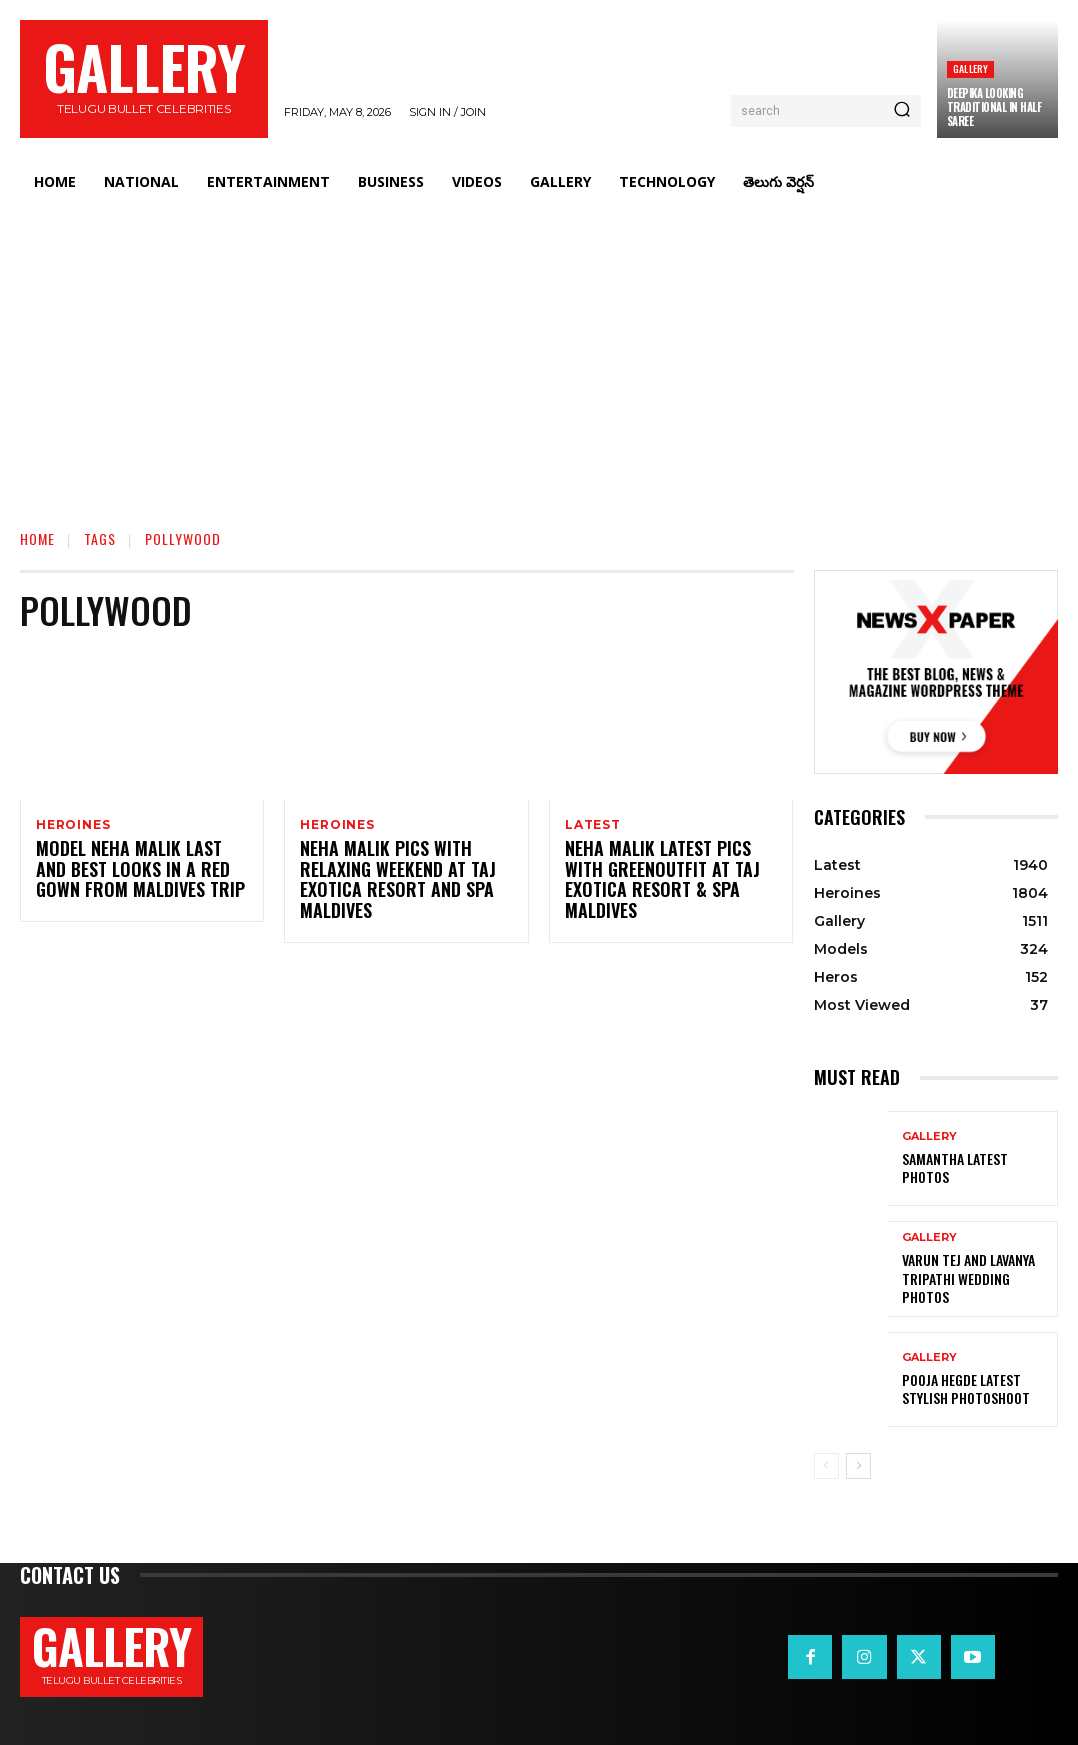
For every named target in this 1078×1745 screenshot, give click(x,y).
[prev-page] (826, 1466)
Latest (593, 825)
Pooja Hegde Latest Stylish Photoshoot (976, 1388)
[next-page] (858, 1466)
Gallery (970, 68)
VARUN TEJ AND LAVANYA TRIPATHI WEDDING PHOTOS (971, 1278)
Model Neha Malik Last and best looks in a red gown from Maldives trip (133, 872)
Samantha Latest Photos (971, 1167)
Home (37, 538)
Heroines (73, 825)
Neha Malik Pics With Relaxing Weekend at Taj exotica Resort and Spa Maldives (386, 882)
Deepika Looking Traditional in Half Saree (994, 107)
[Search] (902, 111)
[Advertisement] (539, 356)
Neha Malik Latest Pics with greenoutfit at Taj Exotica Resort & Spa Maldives (666, 872)
